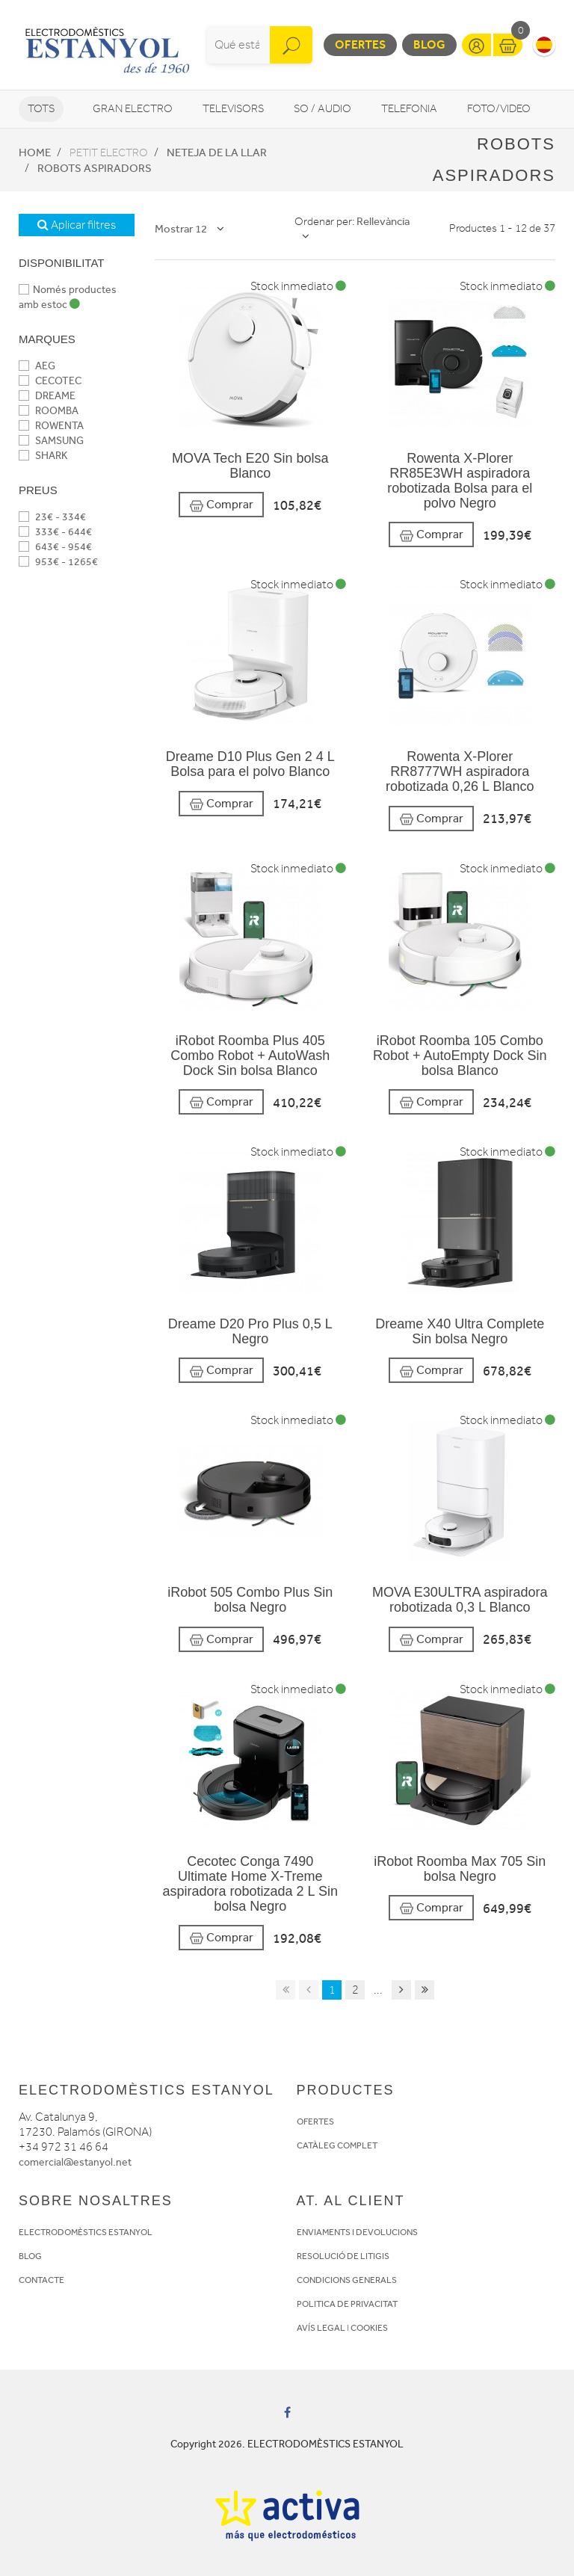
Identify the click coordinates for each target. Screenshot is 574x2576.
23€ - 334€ (52, 517)
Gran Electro (133, 108)
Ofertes (360, 44)
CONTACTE (41, 2280)
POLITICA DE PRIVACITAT (347, 2304)
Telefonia (409, 108)
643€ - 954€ (55, 546)
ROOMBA (48, 410)
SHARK (43, 455)
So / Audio (322, 108)
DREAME (47, 395)
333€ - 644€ (55, 532)
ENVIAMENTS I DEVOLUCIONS (357, 2232)
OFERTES (315, 2121)
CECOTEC (50, 381)
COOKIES (369, 2328)
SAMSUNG (51, 440)
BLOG (30, 2256)
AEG (37, 366)
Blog (429, 44)
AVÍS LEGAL (321, 2328)
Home (35, 152)
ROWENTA (51, 425)
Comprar (221, 505)
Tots (41, 108)
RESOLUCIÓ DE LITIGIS (343, 2256)
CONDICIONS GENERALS (347, 2280)
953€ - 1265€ (58, 561)
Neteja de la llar (217, 152)
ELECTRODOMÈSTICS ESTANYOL (85, 2232)
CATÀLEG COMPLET (337, 2145)
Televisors (233, 108)
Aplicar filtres (76, 225)
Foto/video (499, 108)
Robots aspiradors (94, 168)
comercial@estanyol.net (75, 2162)
